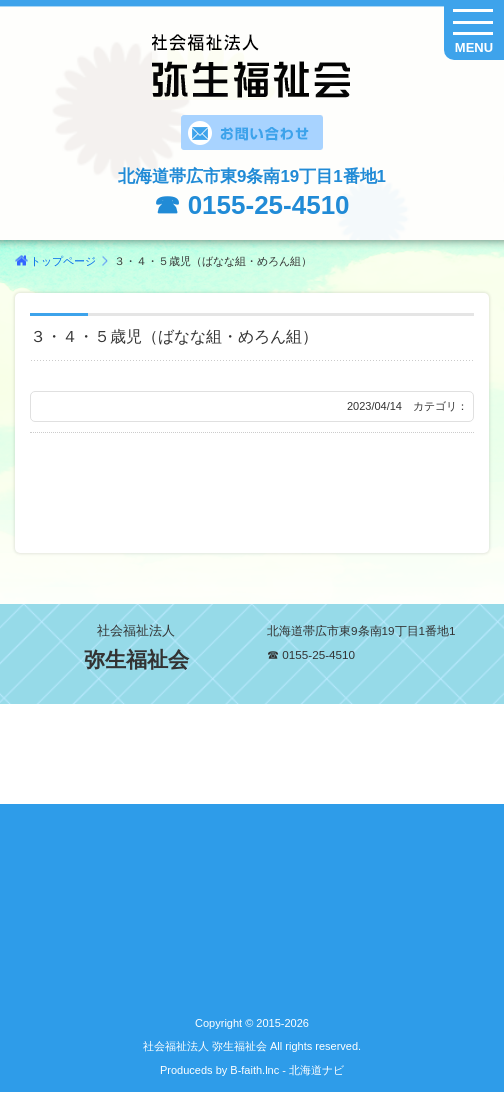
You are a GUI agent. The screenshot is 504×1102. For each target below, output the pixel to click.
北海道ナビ (316, 1070)
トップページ (63, 261)
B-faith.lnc (253, 1070)
